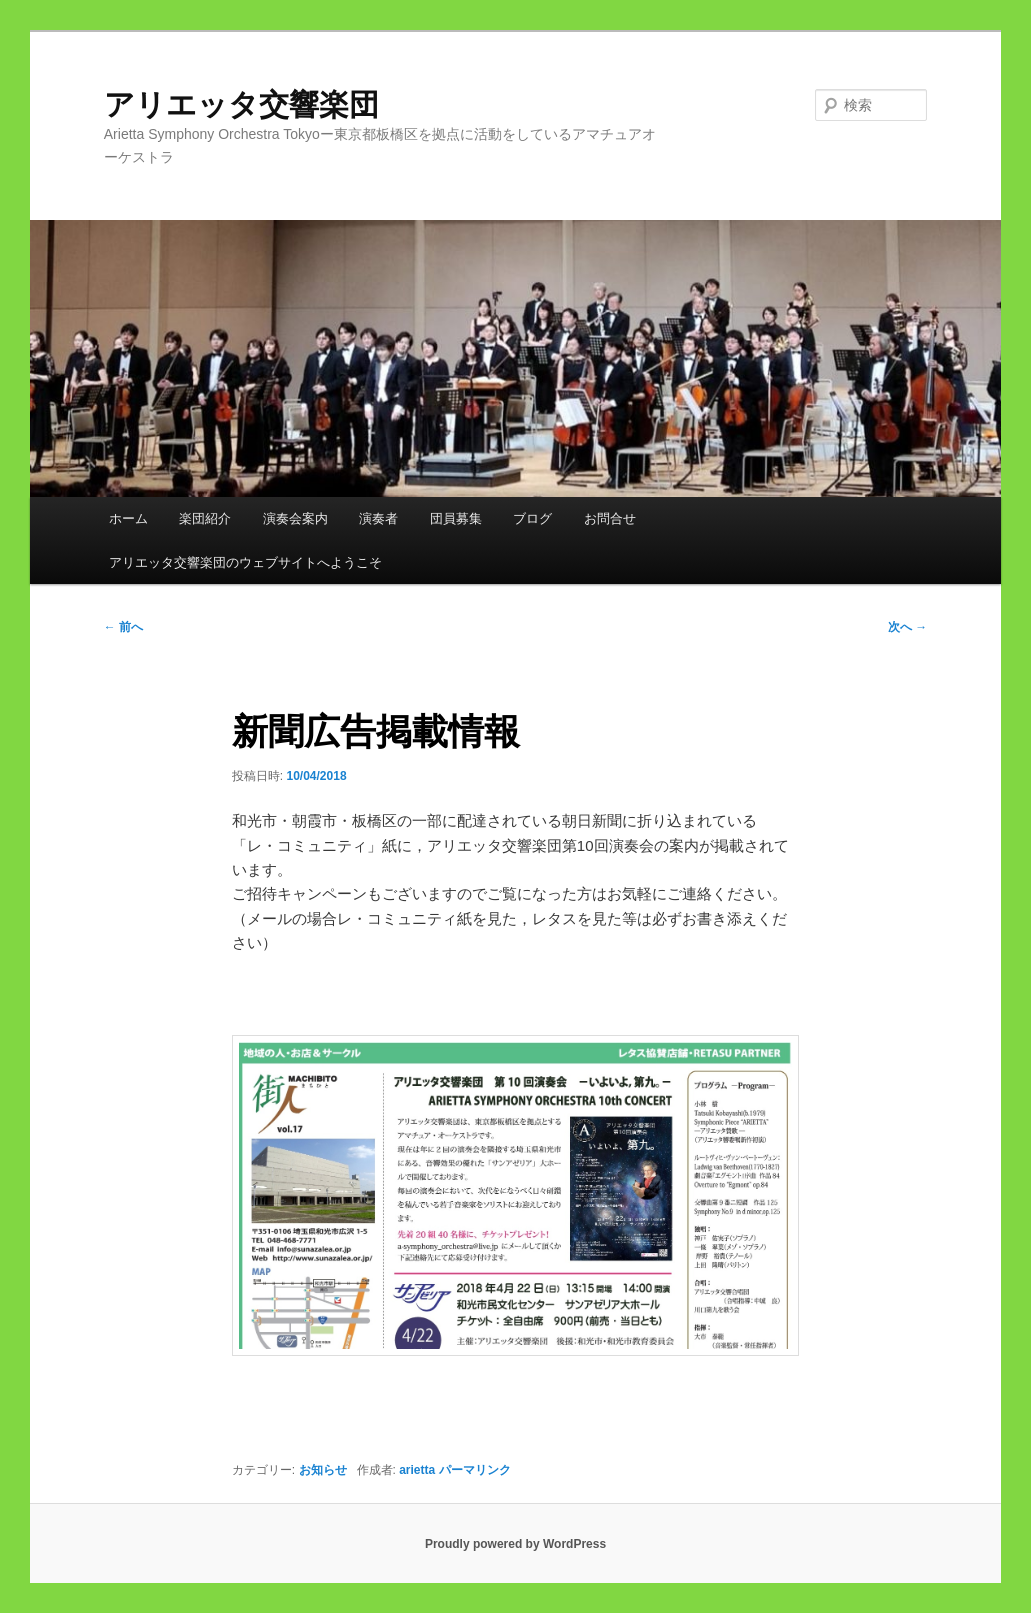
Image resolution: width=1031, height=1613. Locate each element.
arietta (417, 1470)
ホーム (128, 518)
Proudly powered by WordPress (515, 1544)
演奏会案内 (295, 518)
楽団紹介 (205, 518)
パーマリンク (475, 1470)
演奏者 (378, 518)
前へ (123, 627)
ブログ (532, 518)
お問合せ (610, 518)
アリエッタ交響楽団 (256, 104)
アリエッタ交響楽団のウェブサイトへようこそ (245, 562)
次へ (907, 627)
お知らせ (323, 1470)
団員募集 (456, 518)
